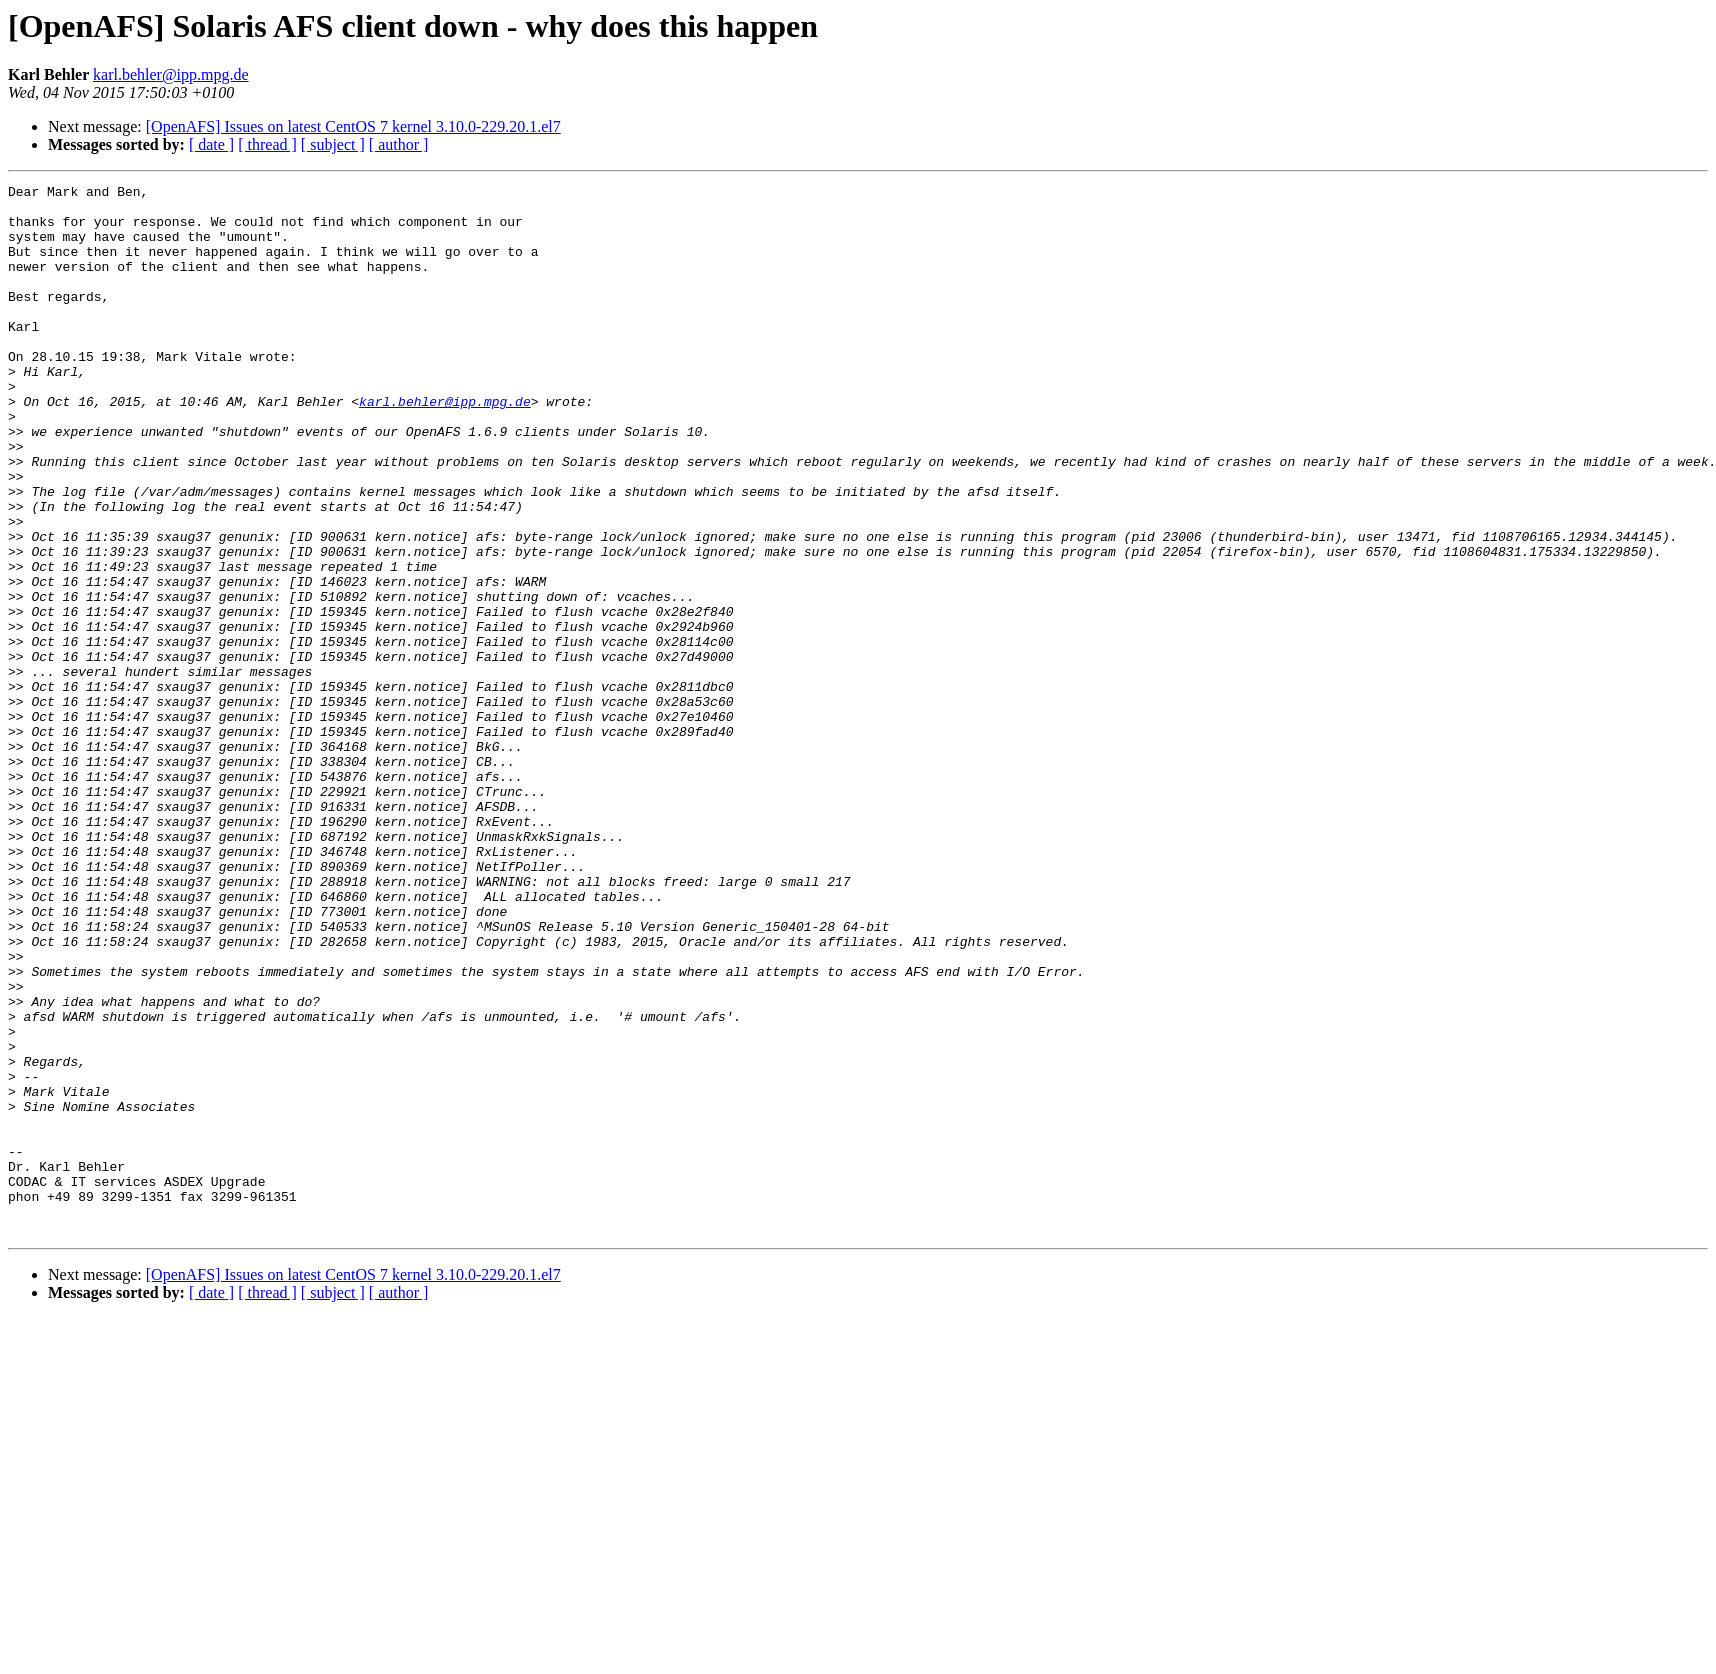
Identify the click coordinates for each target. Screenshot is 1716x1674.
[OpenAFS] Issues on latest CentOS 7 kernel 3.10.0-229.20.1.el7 (353, 126)
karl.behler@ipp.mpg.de (171, 74)
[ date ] (211, 144)
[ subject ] (333, 144)
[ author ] (399, 144)
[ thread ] (267, 144)
